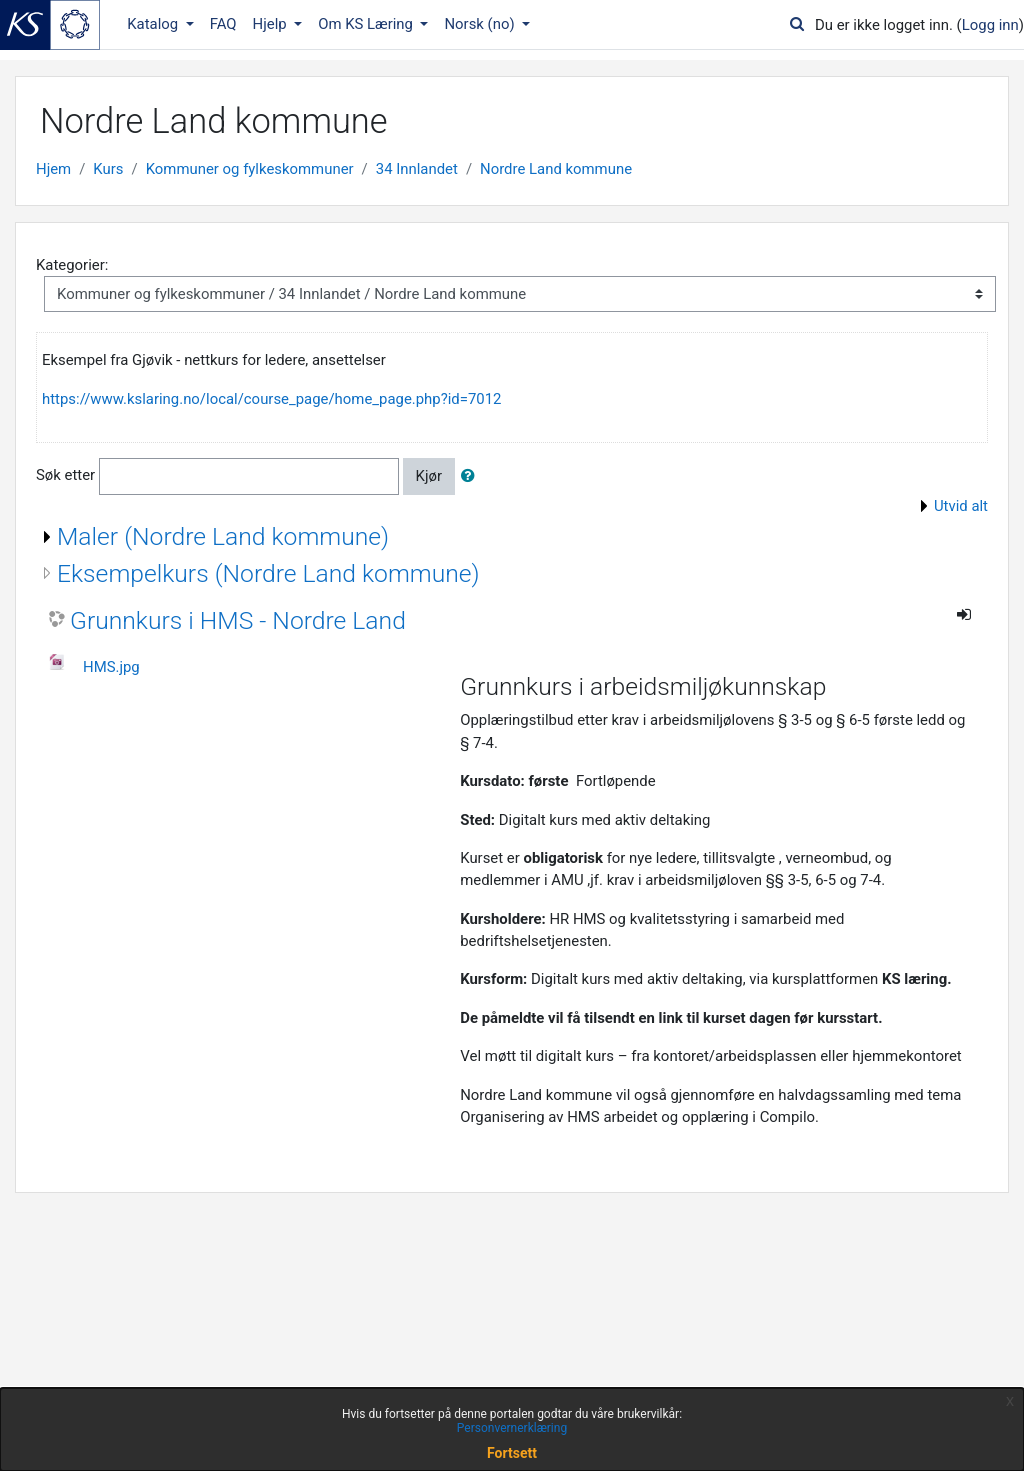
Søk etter (65, 475)
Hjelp (272, 24)
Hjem (53, 169)
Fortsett (512, 1453)
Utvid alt (961, 506)
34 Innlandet (417, 169)
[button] (472, 476)
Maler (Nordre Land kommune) (223, 536)
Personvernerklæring (512, 1428)
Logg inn (990, 25)
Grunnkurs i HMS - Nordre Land (238, 620)
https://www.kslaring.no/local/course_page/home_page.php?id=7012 (271, 399)
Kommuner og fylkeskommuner (250, 169)
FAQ (223, 24)
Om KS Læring (367, 24)
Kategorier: (72, 265)
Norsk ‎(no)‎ (481, 24)
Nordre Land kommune (556, 169)
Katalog (154, 24)
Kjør (429, 476)
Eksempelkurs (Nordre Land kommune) (268, 573)
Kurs (108, 169)
